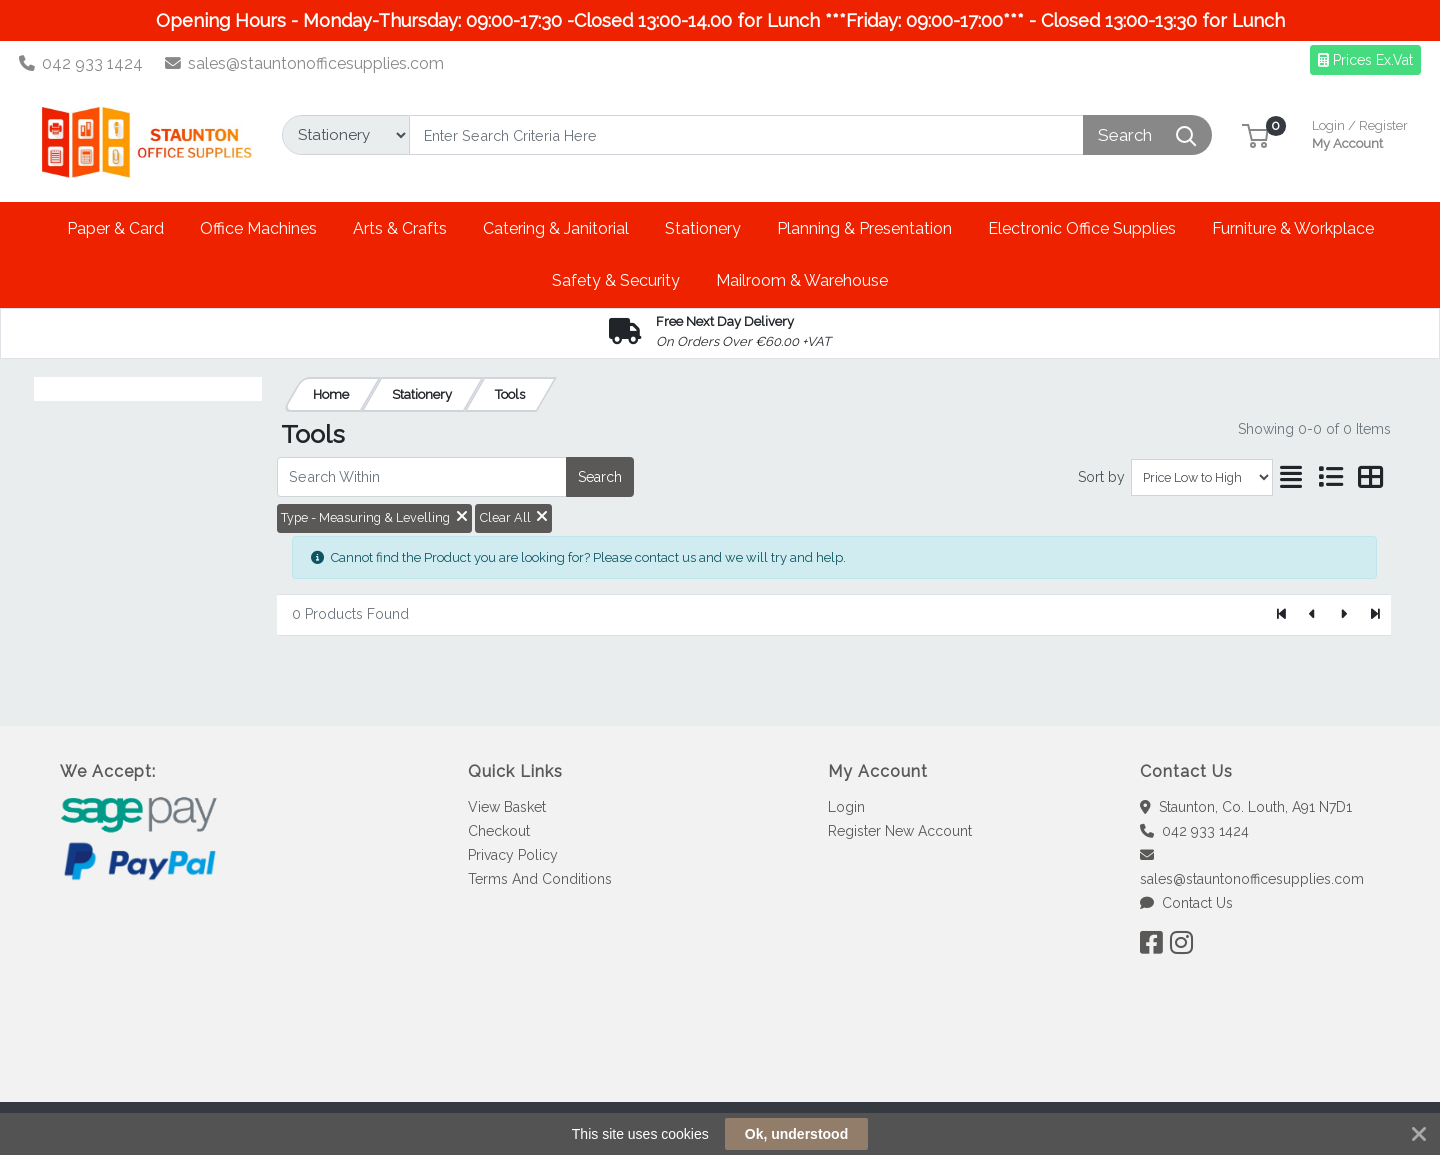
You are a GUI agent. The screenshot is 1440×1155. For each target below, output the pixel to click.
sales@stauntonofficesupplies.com (305, 63)
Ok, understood (796, 1134)
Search (600, 477)
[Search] (746, 135)
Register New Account (900, 831)
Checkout (499, 831)
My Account (1360, 132)
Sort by (1101, 477)
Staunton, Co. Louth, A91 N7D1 (1246, 807)
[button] (1255, 134)
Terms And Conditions (540, 879)
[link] (720, 1065)
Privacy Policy (513, 855)
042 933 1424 (81, 63)
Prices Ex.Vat (1365, 60)
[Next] (1343, 615)
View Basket (507, 807)
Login (846, 807)
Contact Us (1186, 903)
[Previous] (1313, 615)
